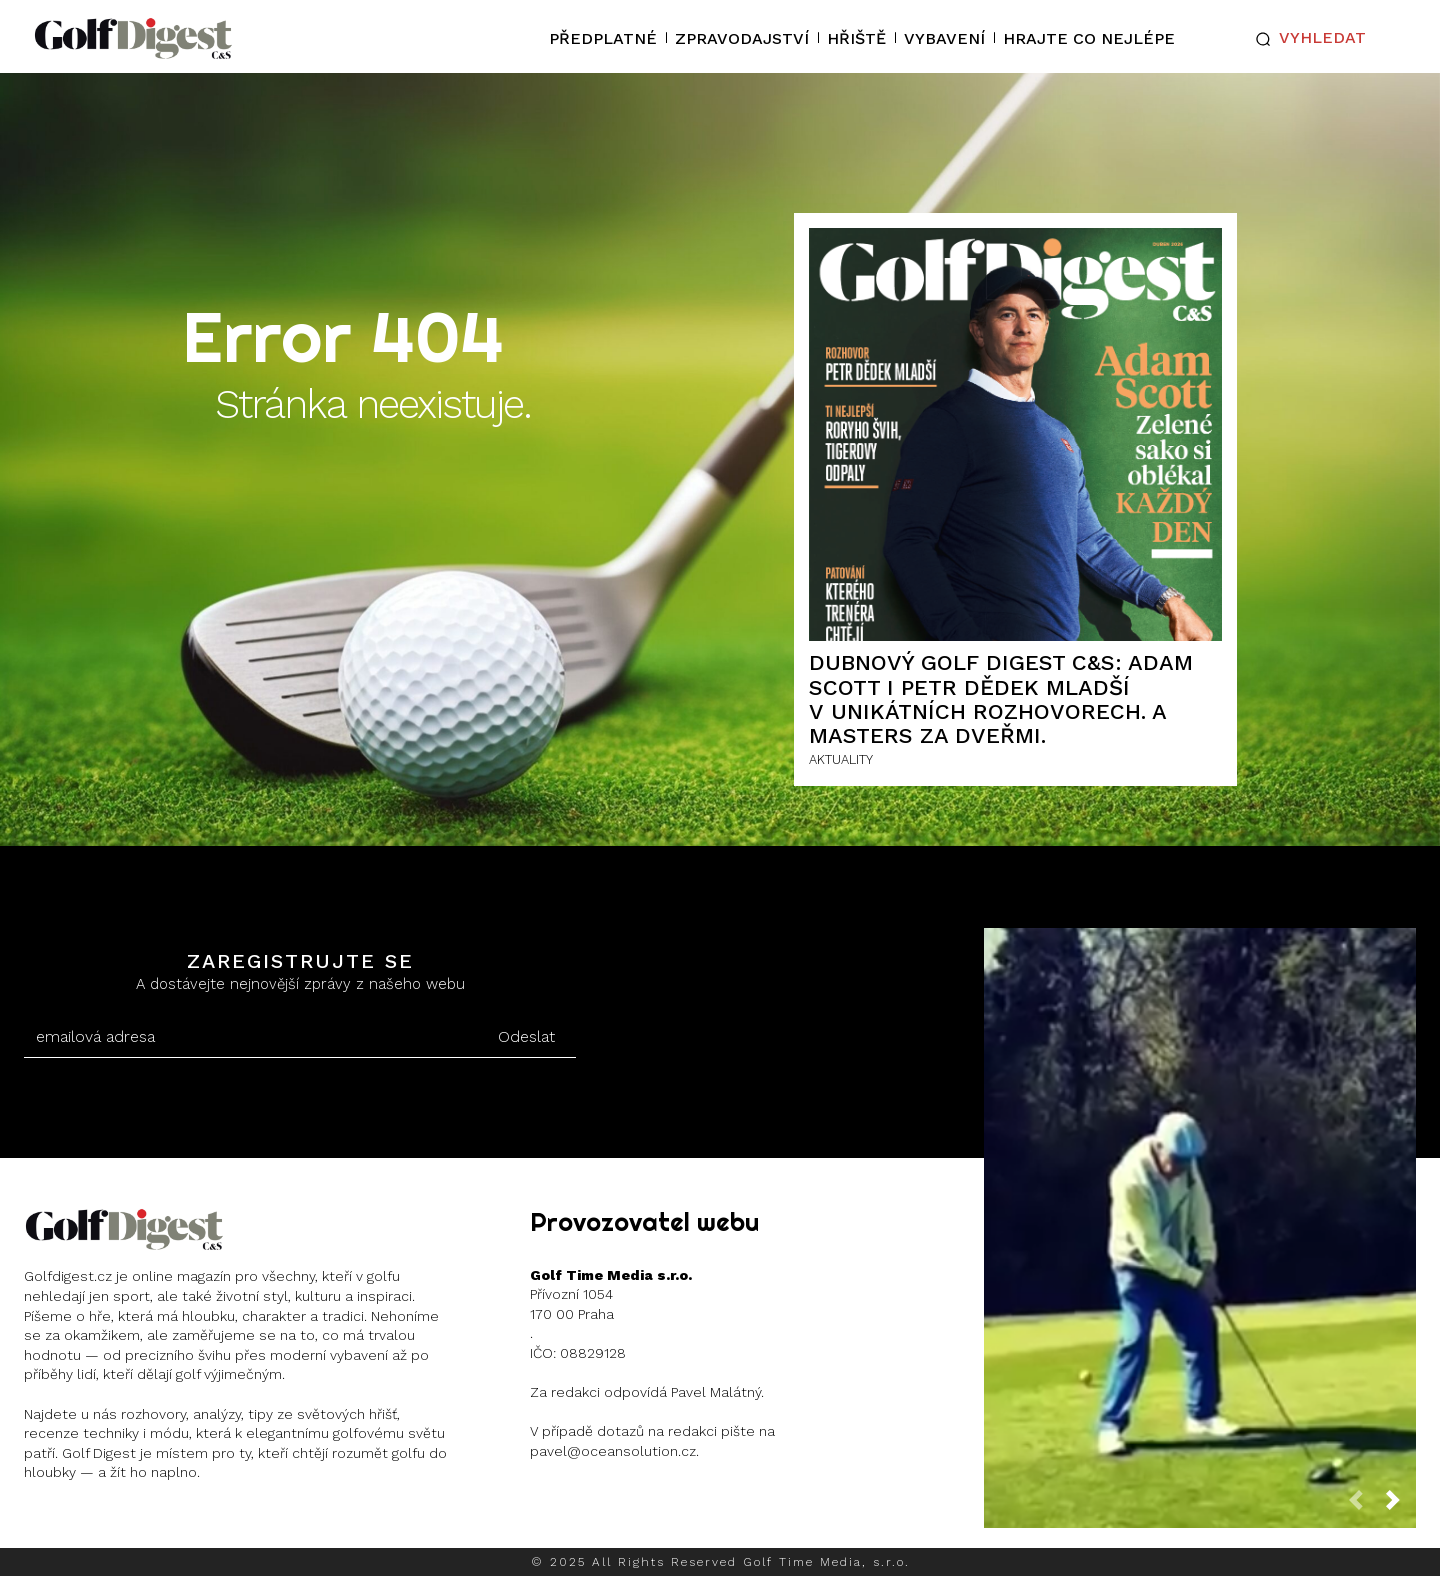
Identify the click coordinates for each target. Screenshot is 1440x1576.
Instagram (101, 1525)
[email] (250, 1037)
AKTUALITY (841, 759)
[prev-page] (1364, 1505)
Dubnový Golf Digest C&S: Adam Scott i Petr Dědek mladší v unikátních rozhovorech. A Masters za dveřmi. (1001, 699)
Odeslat (526, 1036)
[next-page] (1401, 1505)
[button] (1306, 39)
